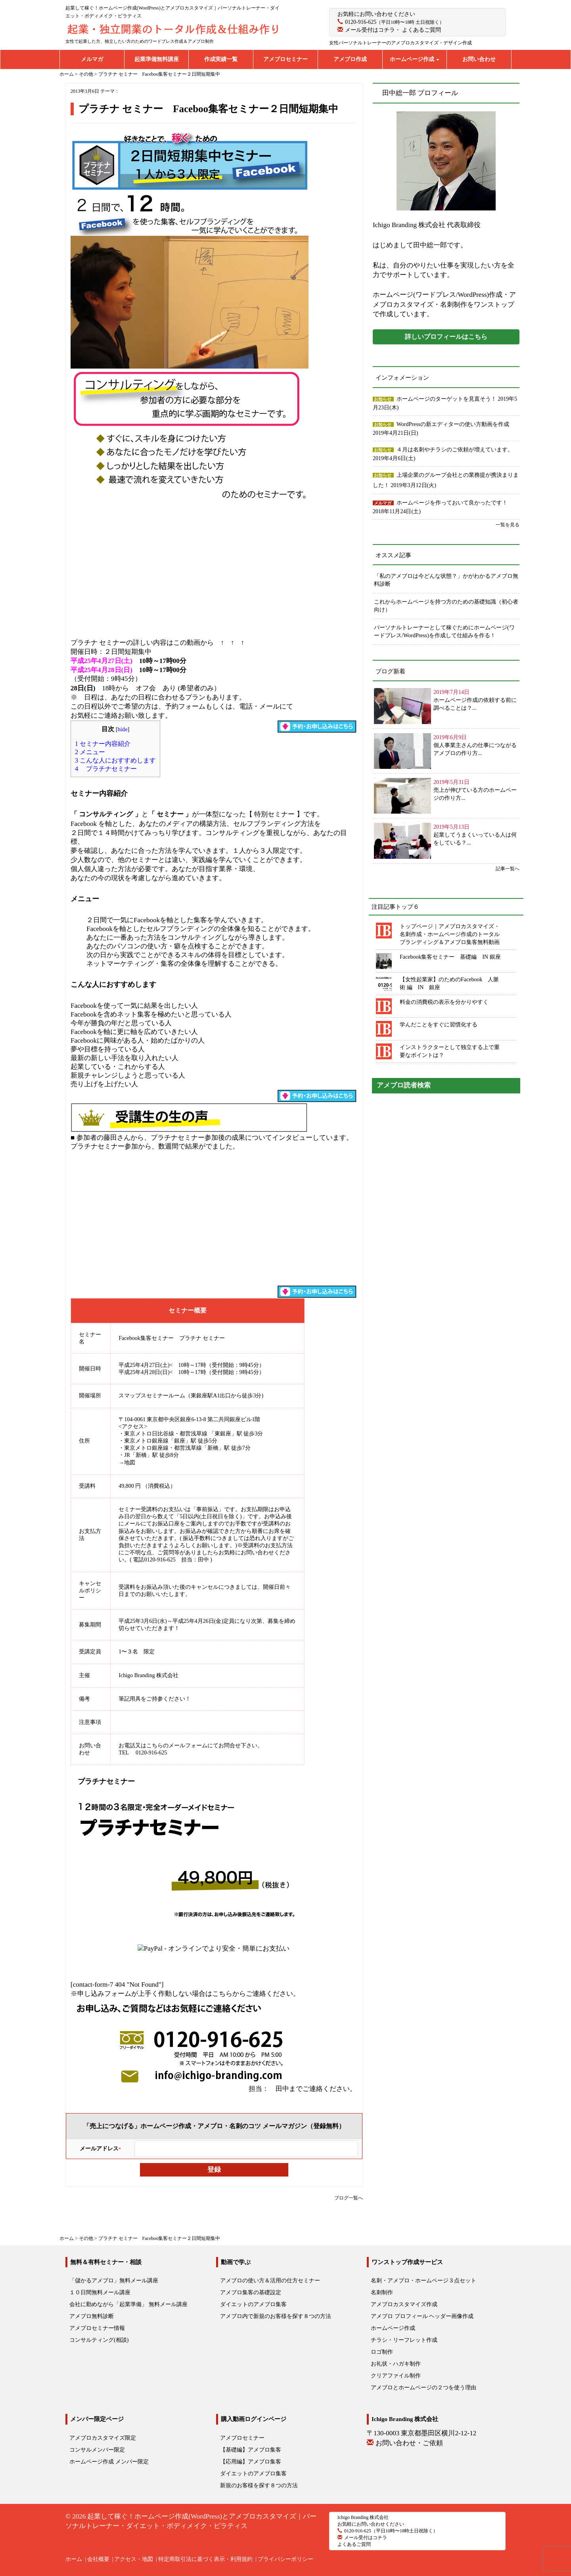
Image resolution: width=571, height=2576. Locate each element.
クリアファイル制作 (396, 2376)
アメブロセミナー (285, 59)
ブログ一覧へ (348, 2198)
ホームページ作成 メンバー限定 (109, 2462)
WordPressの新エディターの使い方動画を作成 (453, 424)
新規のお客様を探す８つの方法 (259, 2485)
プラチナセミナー (106, 768)
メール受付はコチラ (370, 30)
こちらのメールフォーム (176, 1746)
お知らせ (382, 399)
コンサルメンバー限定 (97, 2450)
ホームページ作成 (415, 59)
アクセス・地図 (133, 2559)
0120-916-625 (360, 22)
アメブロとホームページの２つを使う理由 (423, 2388)
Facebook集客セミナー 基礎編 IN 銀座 (450, 957)
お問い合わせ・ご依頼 (409, 2443)
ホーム (73, 2559)
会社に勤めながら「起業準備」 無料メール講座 (128, 2304)
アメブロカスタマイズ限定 (102, 2438)
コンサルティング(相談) (98, 2340)
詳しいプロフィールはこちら (446, 336)
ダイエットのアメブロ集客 (253, 2304)
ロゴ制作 (382, 2352)
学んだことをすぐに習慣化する (438, 1025)
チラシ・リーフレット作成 (404, 2340)
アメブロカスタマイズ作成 (404, 2304)
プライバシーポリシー (285, 2559)
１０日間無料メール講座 (99, 2292)
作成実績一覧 (221, 59)
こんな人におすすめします (115, 760)
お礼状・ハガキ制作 (396, 2364)
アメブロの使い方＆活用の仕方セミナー (270, 2281)
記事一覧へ (507, 868)
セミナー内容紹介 (102, 743)
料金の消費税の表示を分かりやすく (444, 1002)
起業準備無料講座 (156, 59)
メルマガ (92, 59)
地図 (129, 1463)
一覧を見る (507, 524)
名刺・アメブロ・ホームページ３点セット (423, 2281)
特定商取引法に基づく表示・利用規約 (205, 2559)
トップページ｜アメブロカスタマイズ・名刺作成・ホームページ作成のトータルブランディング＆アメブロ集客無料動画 (450, 934)
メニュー (90, 752)
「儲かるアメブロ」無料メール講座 (113, 2281)
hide (123, 729)
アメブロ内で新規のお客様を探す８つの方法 (275, 2316)
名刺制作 (382, 2292)
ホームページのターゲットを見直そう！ (447, 399)
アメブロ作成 (350, 59)
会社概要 (98, 2559)
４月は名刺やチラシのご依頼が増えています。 (455, 450)
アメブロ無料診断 (91, 2316)
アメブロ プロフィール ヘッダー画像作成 (422, 2316)
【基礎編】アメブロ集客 (250, 2450)
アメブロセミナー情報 (97, 2328)
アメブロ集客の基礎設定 (250, 2292)
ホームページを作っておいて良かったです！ (452, 503)
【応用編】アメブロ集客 (250, 2462)
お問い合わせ (479, 59)
